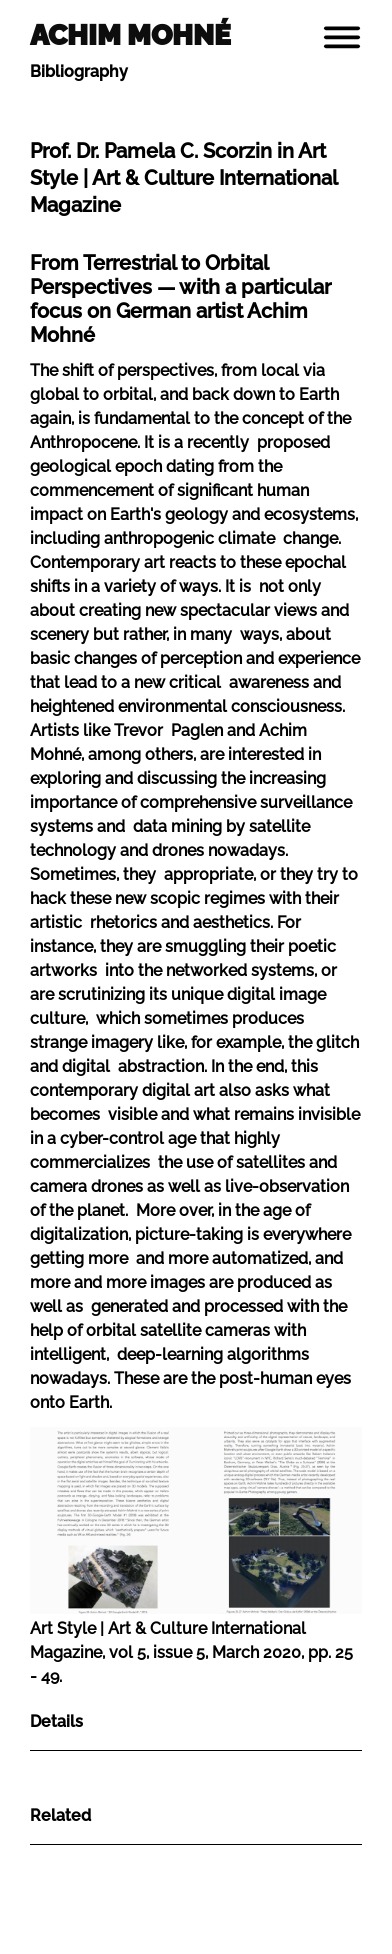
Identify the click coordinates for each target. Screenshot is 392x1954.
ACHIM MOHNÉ (130, 35)
